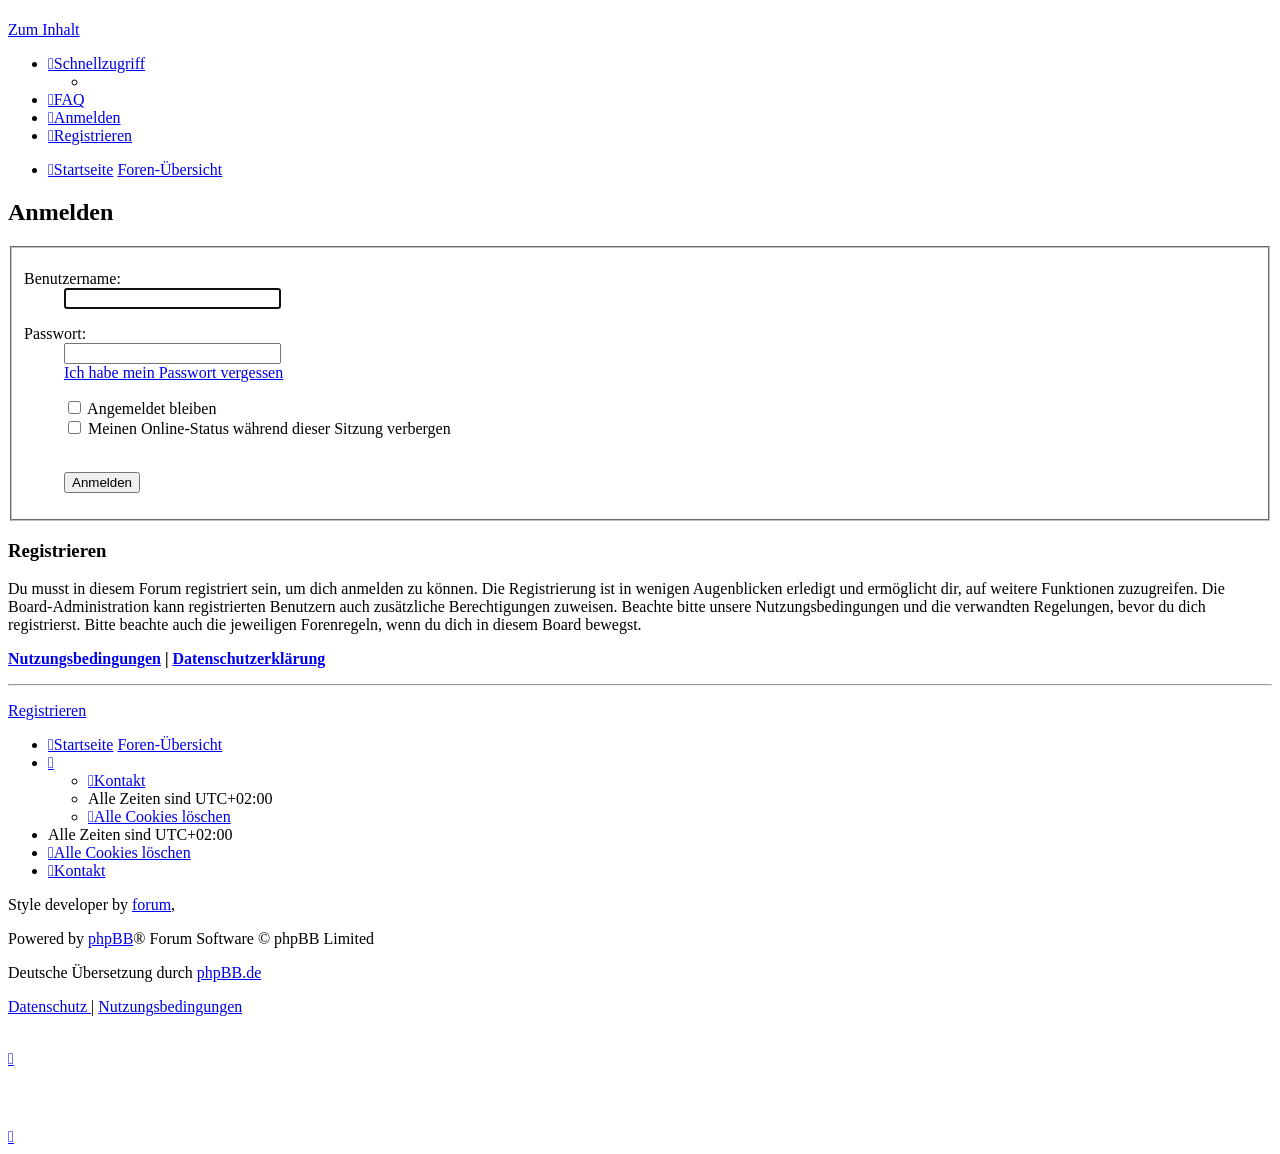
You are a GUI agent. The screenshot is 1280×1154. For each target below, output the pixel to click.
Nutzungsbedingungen (84, 658)
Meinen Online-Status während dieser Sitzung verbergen (259, 428)
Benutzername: (72, 278)
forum (151, 904)
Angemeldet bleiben (142, 408)
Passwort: (55, 333)
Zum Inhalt (44, 29)
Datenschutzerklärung (248, 658)
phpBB (110, 938)
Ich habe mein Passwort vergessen (173, 372)
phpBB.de (229, 972)
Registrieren (47, 710)
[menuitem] (66, 99)
